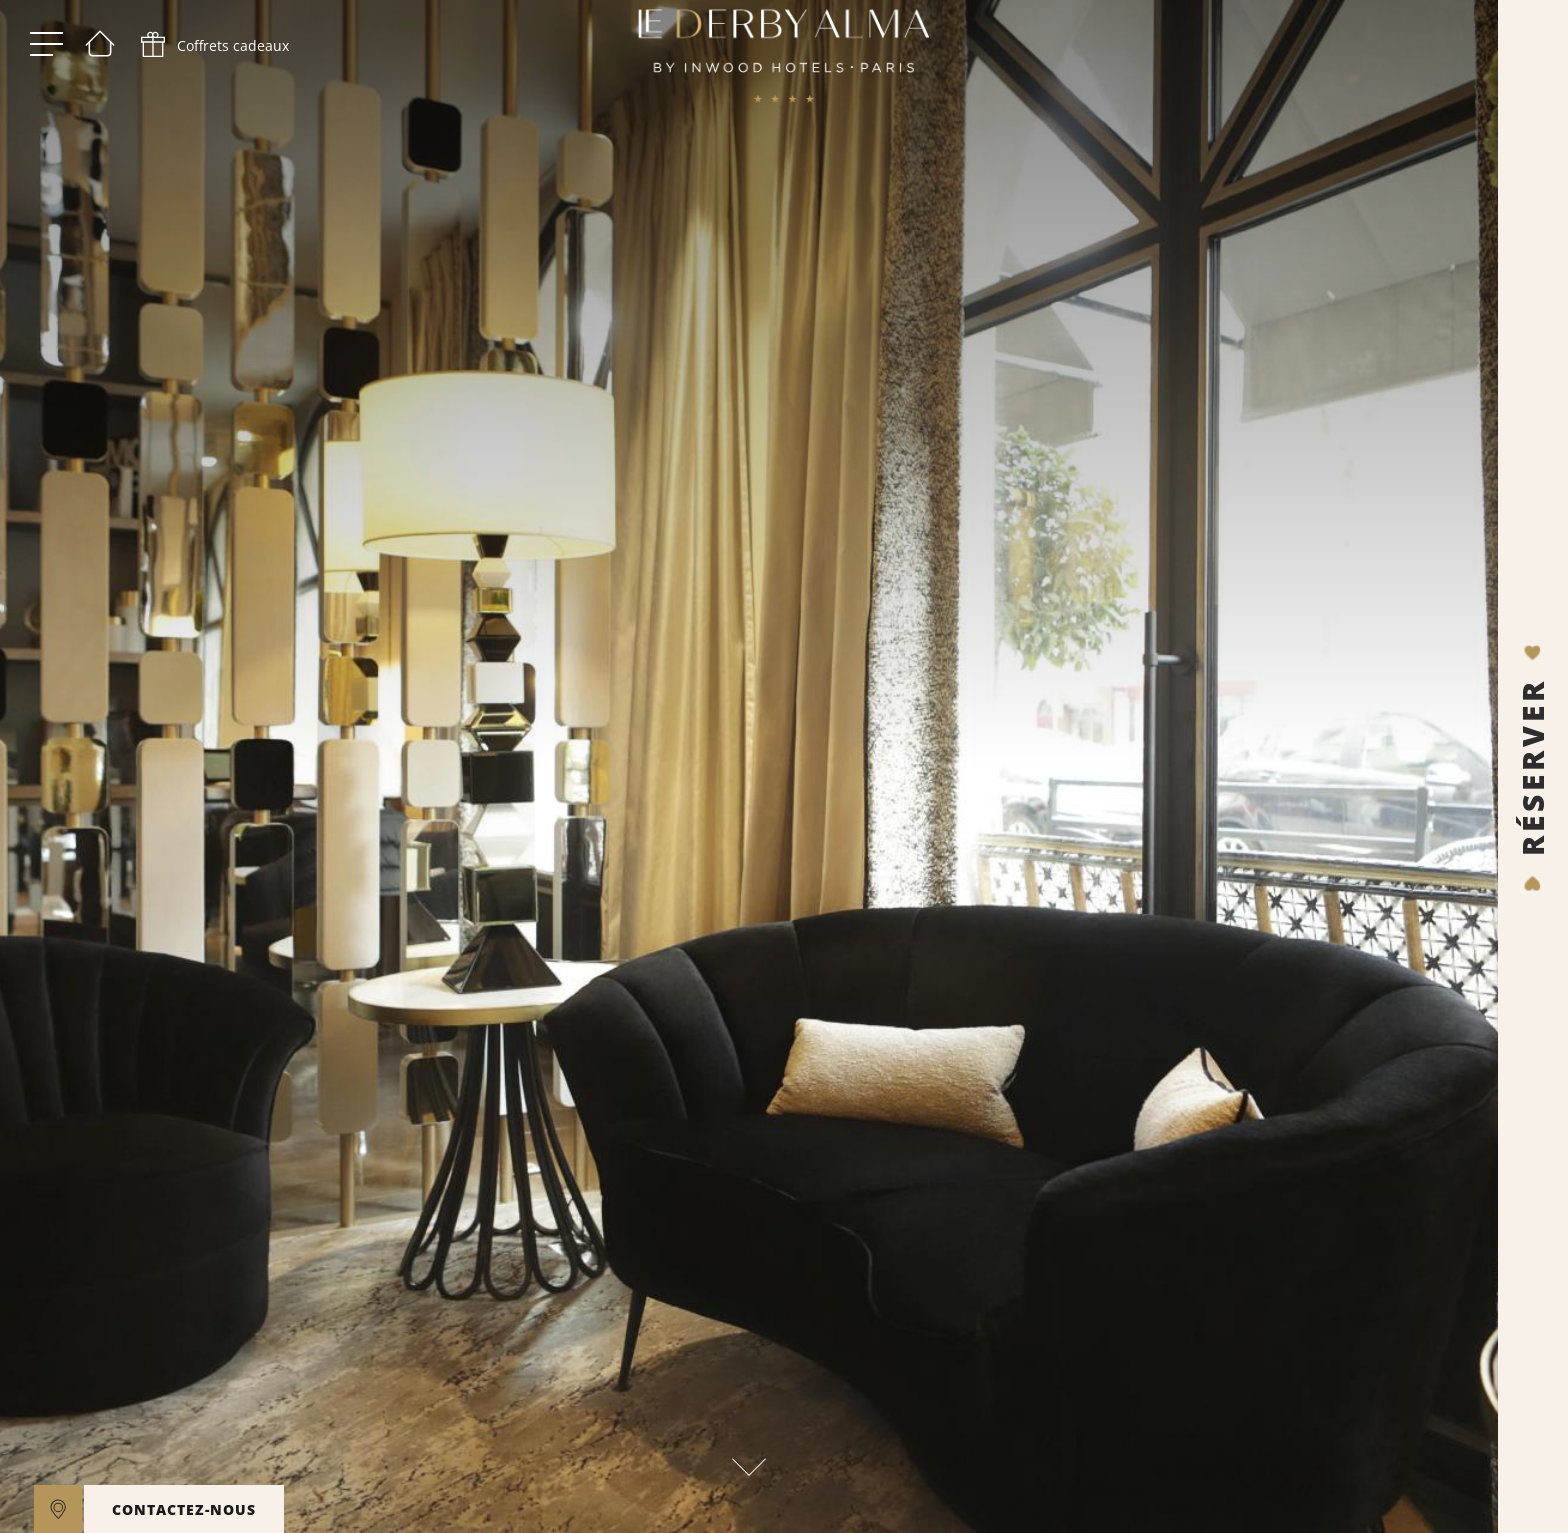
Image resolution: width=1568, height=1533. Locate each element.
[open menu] (46, 50)
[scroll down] (749, 1461)
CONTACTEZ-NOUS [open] (184, 1509)
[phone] (213, 50)
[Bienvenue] (100, 50)
